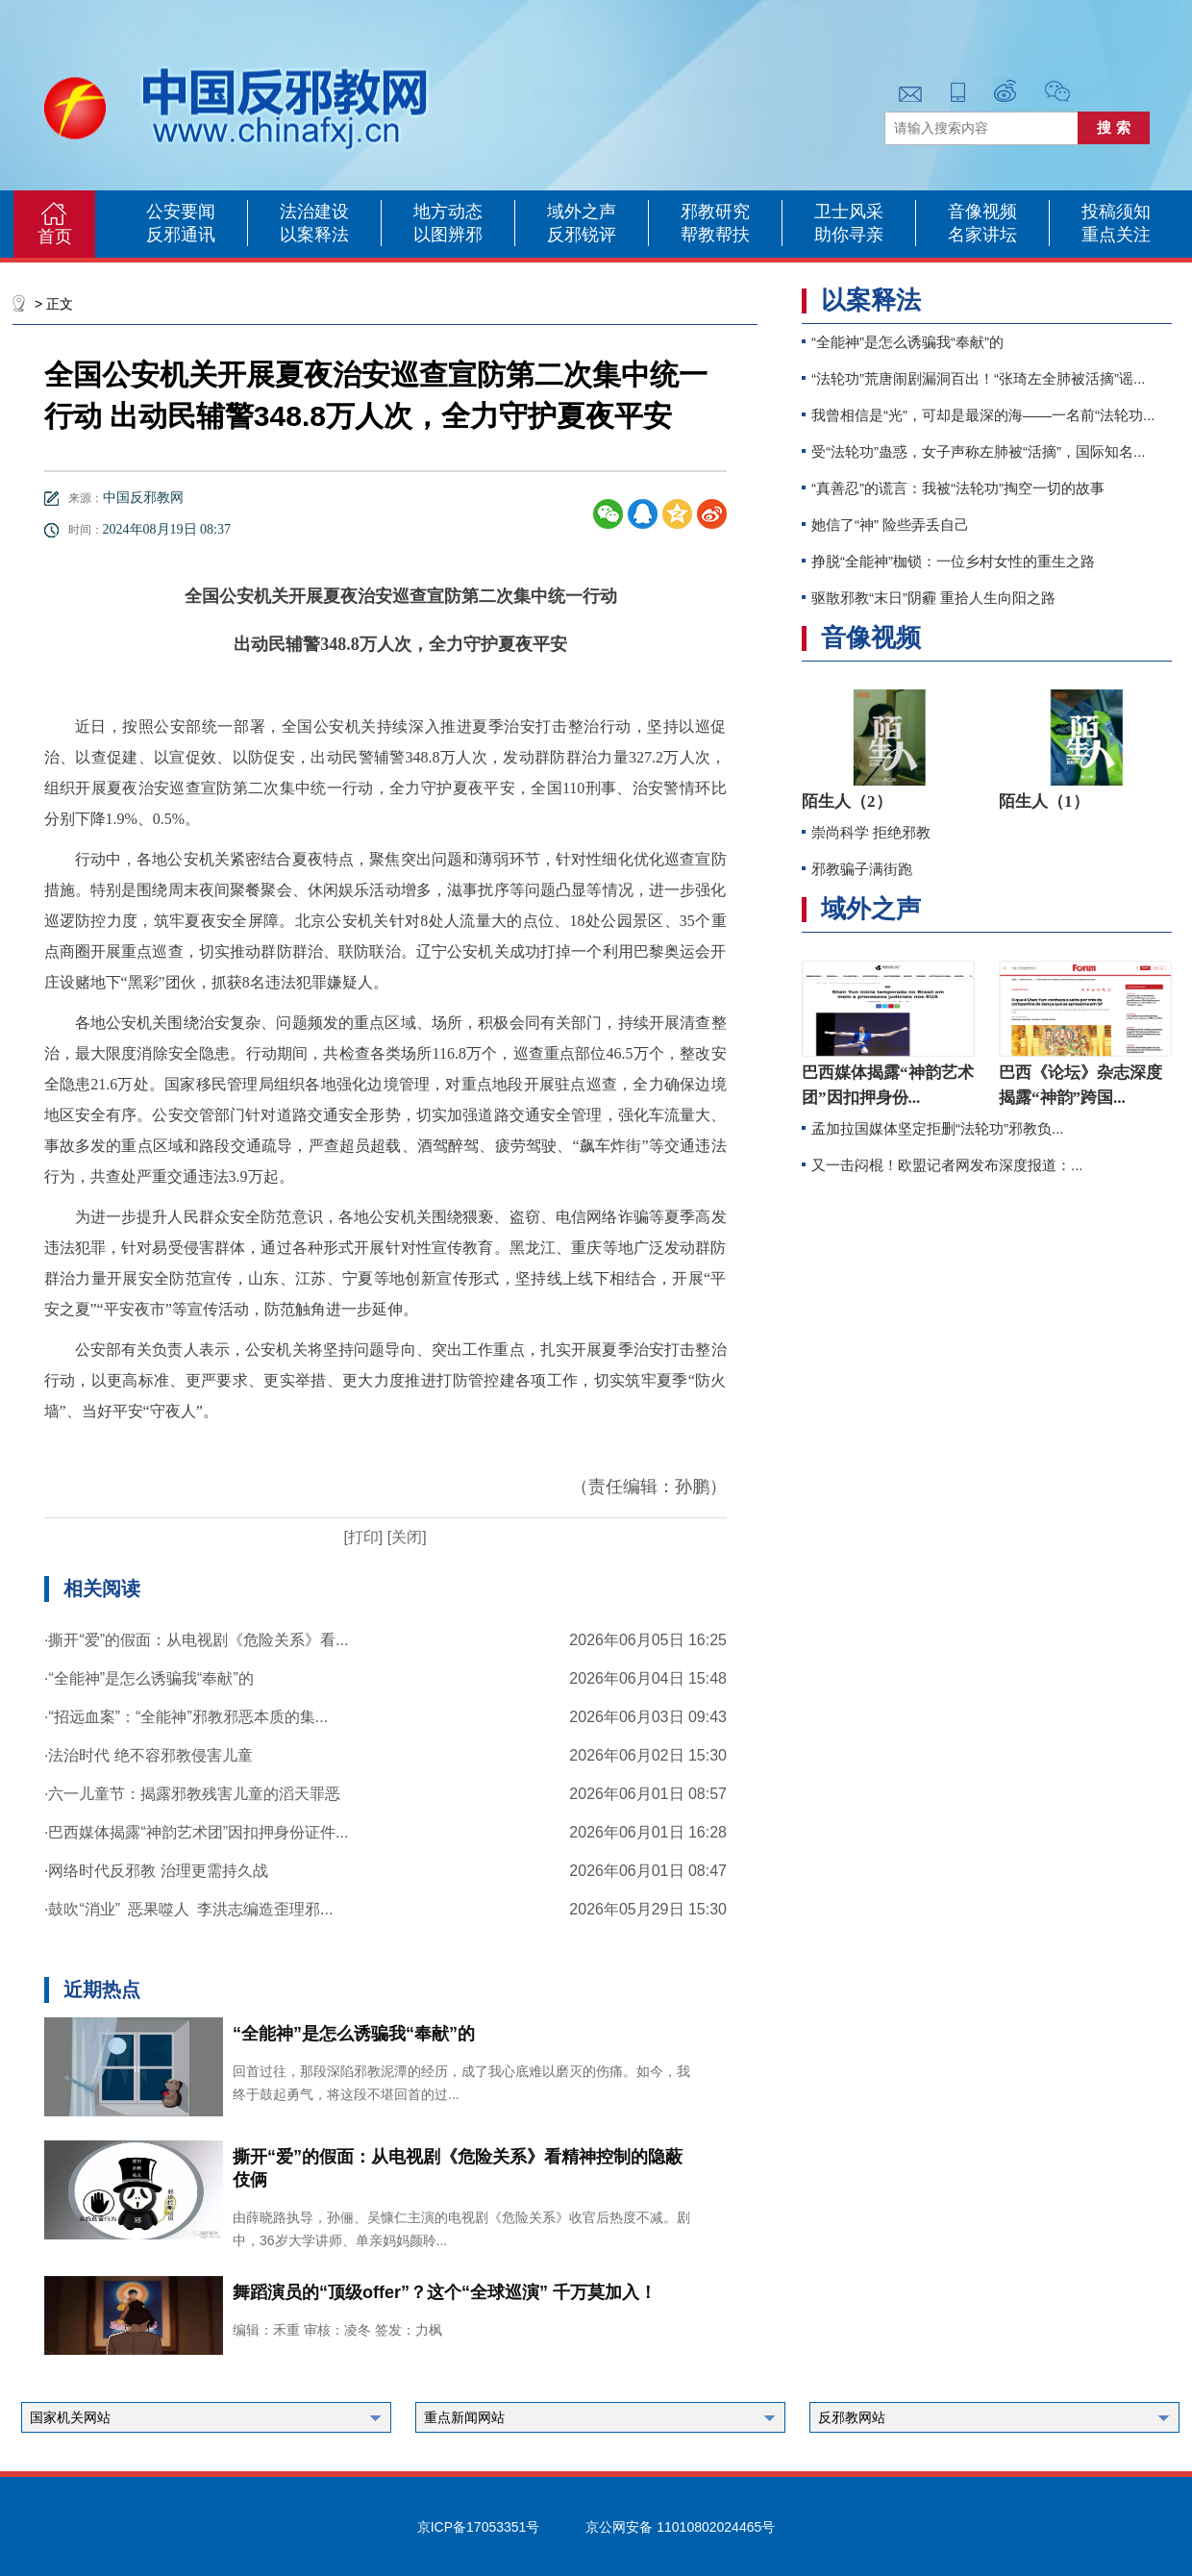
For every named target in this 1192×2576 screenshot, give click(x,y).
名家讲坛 (982, 234)
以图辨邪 (448, 234)
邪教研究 (715, 211)
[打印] (363, 1537)
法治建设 (314, 211)
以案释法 (314, 234)
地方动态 (448, 211)
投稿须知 (1116, 211)
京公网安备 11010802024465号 (680, 2527)
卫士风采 (848, 211)
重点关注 (1116, 234)
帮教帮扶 (715, 234)
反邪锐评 (581, 234)
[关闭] (404, 1537)
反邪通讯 (180, 234)
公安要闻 (180, 211)
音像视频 (982, 211)
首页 (54, 236)
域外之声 (581, 211)
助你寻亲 (848, 234)
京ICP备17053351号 (478, 2527)
